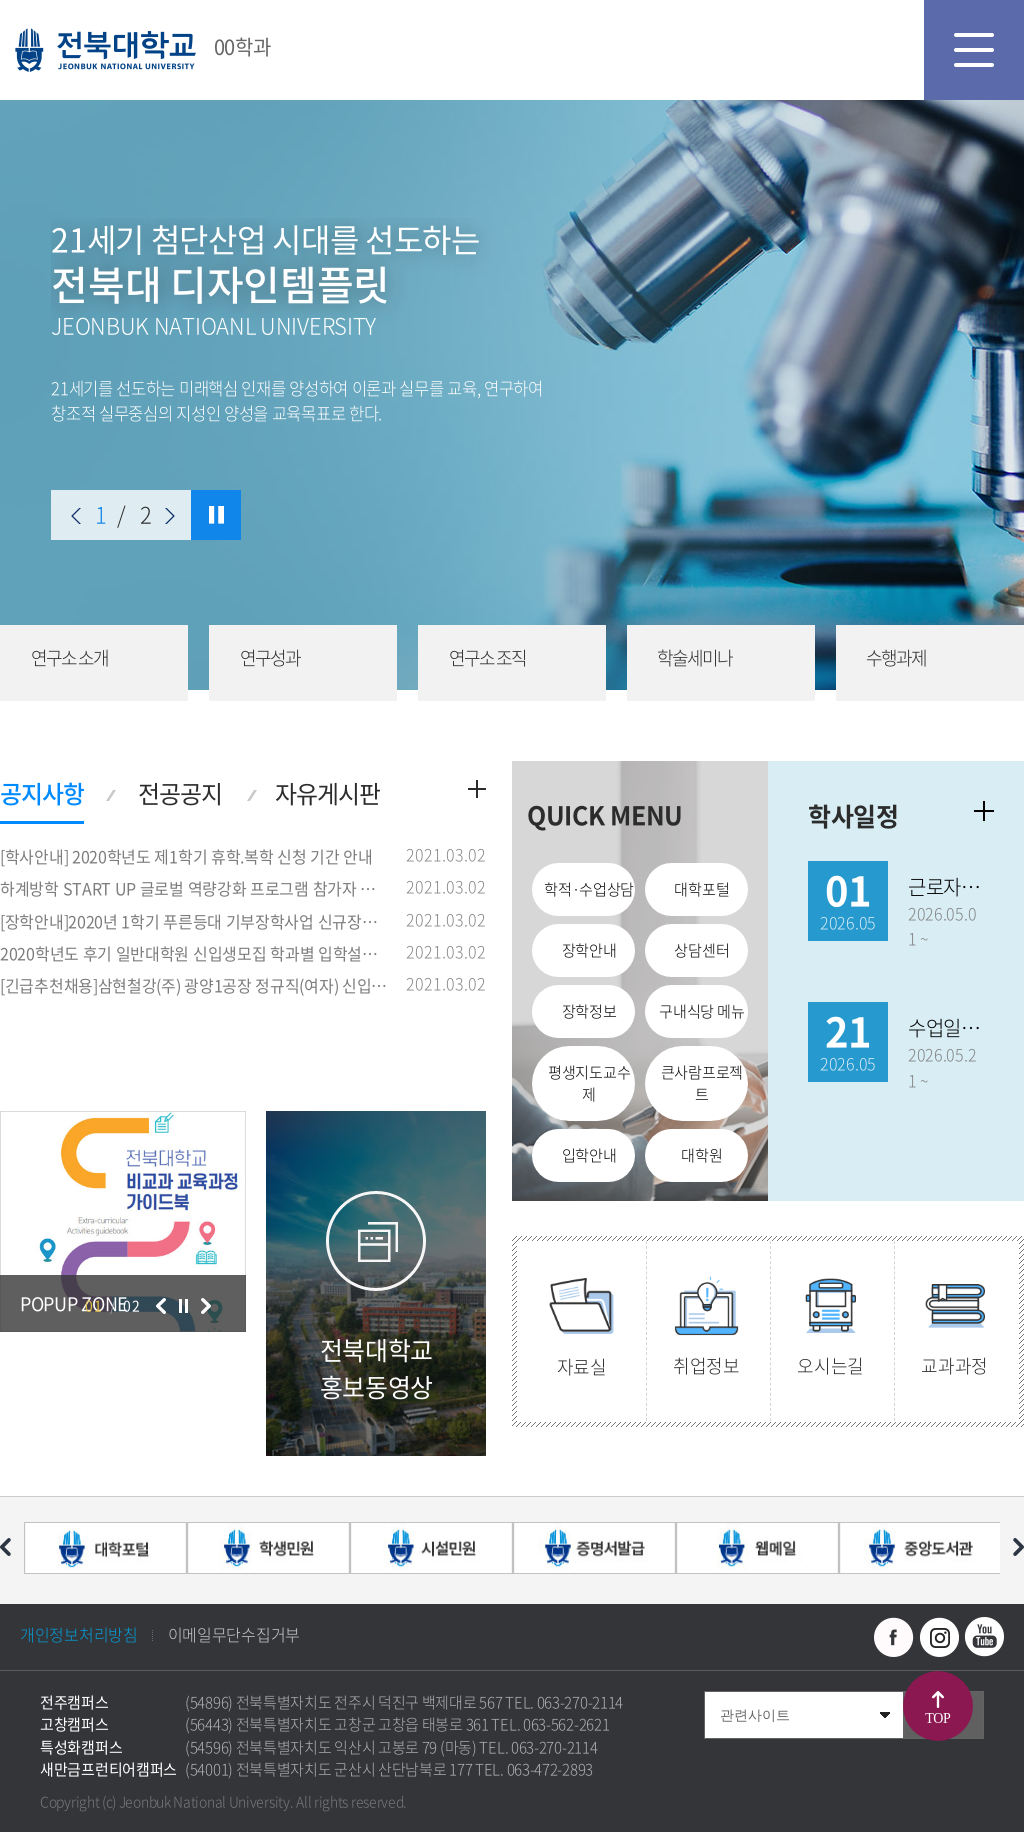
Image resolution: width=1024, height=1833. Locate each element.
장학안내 (589, 951)
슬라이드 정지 (216, 515)
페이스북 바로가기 (894, 1638)
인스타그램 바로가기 (939, 1638)
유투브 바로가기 (984, 1638)
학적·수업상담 (589, 891)
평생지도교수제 (589, 1083)
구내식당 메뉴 (701, 1012)
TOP (937, 1718)
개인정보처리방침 (79, 1635)
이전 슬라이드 (76, 516)
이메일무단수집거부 (234, 1635)
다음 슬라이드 (170, 516)
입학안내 (589, 1155)
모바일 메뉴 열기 (974, 50)
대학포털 (701, 891)
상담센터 (701, 951)
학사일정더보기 (984, 812)
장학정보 (589, 1012)
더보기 (477, 790)
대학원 (701, 1155)
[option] (123, 1222)
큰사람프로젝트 (702, 1083)
